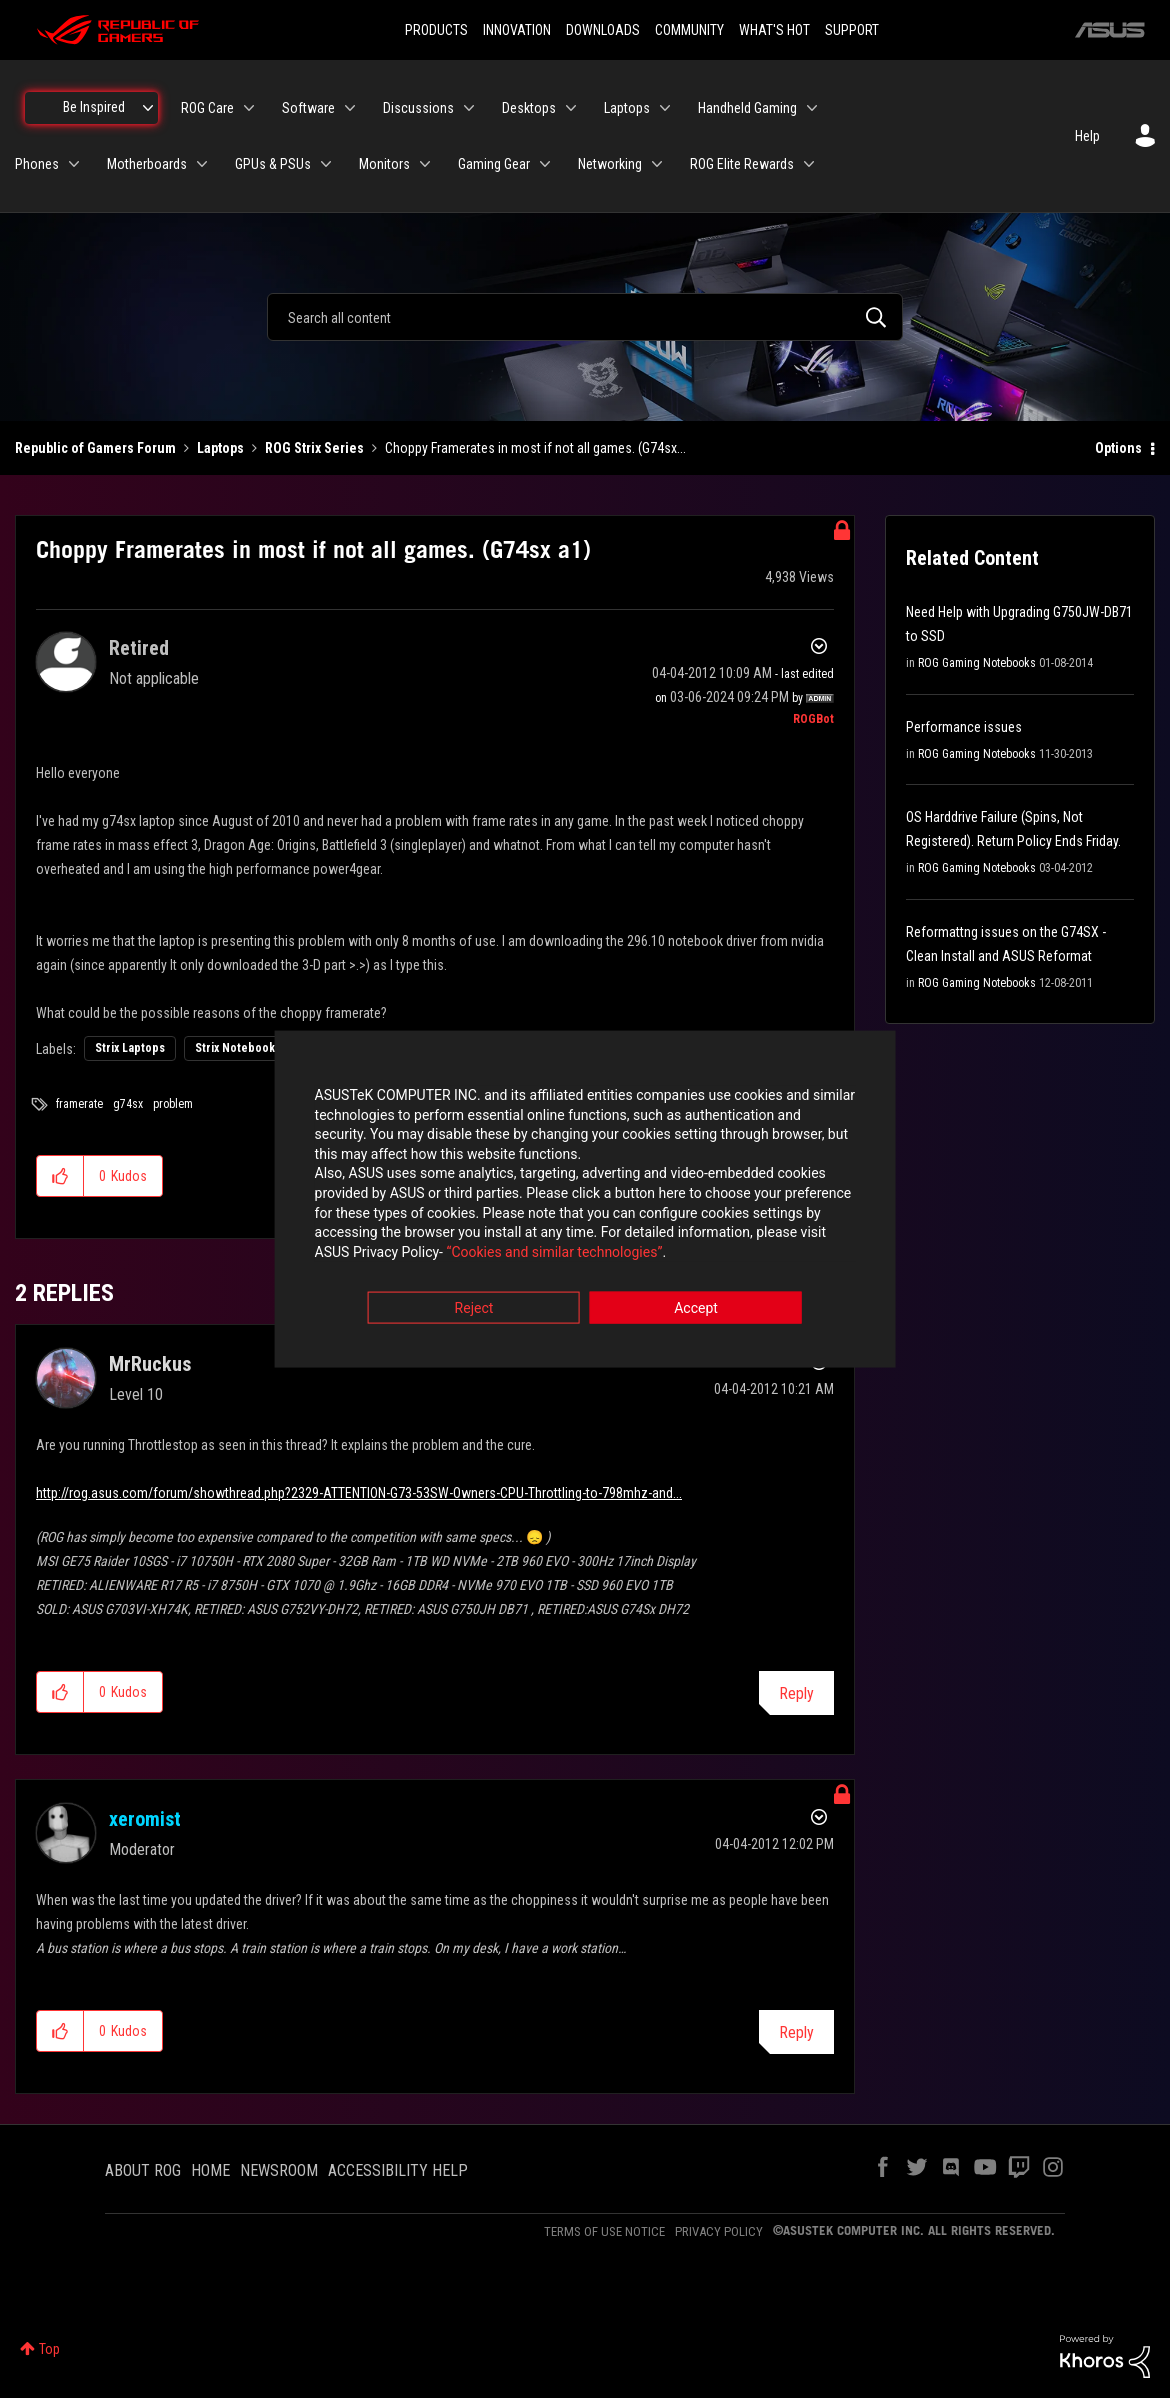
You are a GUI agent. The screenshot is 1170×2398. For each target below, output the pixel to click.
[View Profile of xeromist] (145, 1819)
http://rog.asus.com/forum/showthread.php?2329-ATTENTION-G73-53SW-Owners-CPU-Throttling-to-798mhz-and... (359, 1493)
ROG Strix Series (314, 448)
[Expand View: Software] (350, 108)
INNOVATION (517, 30)
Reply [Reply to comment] (796, 1693)
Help (1087, 136)
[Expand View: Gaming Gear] (545, 164)
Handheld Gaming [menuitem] (747, 108)
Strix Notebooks (238, 1048)
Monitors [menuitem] (384, 164)
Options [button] (1118, 448)
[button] (60, 1176)
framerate (79, 1104)
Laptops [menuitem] (627, 108)
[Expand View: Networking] (657, 164)
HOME (210, 2170)
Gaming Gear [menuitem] (494, 164)
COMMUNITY (689, 30)
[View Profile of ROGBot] (813, 719)
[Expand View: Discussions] (469, 108)
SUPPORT (852, 30)
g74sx (128, 1104)
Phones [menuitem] (37, 164)
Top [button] (49, 2349)
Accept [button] (696, 1310)
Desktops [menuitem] (529, 108)
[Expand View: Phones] (74, 164)
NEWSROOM (279, 2170)
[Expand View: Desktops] (571, 108)
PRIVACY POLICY (719, 2231)
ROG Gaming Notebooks (977, 663)
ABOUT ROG (143, 2170)
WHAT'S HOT (774, 30)
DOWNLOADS (603, 30)
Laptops (220, 448)
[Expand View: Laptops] (665, 108)
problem (173, 1104)
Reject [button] (474, 1310)
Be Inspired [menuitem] (94, 107)
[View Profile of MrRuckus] (150, 1364)
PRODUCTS (436, 30)
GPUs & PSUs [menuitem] (273, 164)
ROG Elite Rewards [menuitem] (742, 164)
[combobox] (585, 317)
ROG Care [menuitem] (207, 108)
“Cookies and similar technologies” (454, 1253)
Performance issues (964, 727)
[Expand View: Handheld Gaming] (812, 108)
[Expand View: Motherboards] (202, 164)
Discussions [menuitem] (418, 108)
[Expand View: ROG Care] (249, 108)
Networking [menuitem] (610, 164)
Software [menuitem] (308, 108)
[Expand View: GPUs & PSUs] (326, 164)
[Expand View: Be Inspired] (148, 108)
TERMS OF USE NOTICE (604, 2231)
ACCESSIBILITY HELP (398, 2170)
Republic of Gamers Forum (95, 448)
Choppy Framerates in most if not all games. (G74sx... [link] (535, 448)
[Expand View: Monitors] (425, 164)
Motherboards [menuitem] (147, 164)
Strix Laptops (130, 1048)
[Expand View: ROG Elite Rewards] (809, 164)
